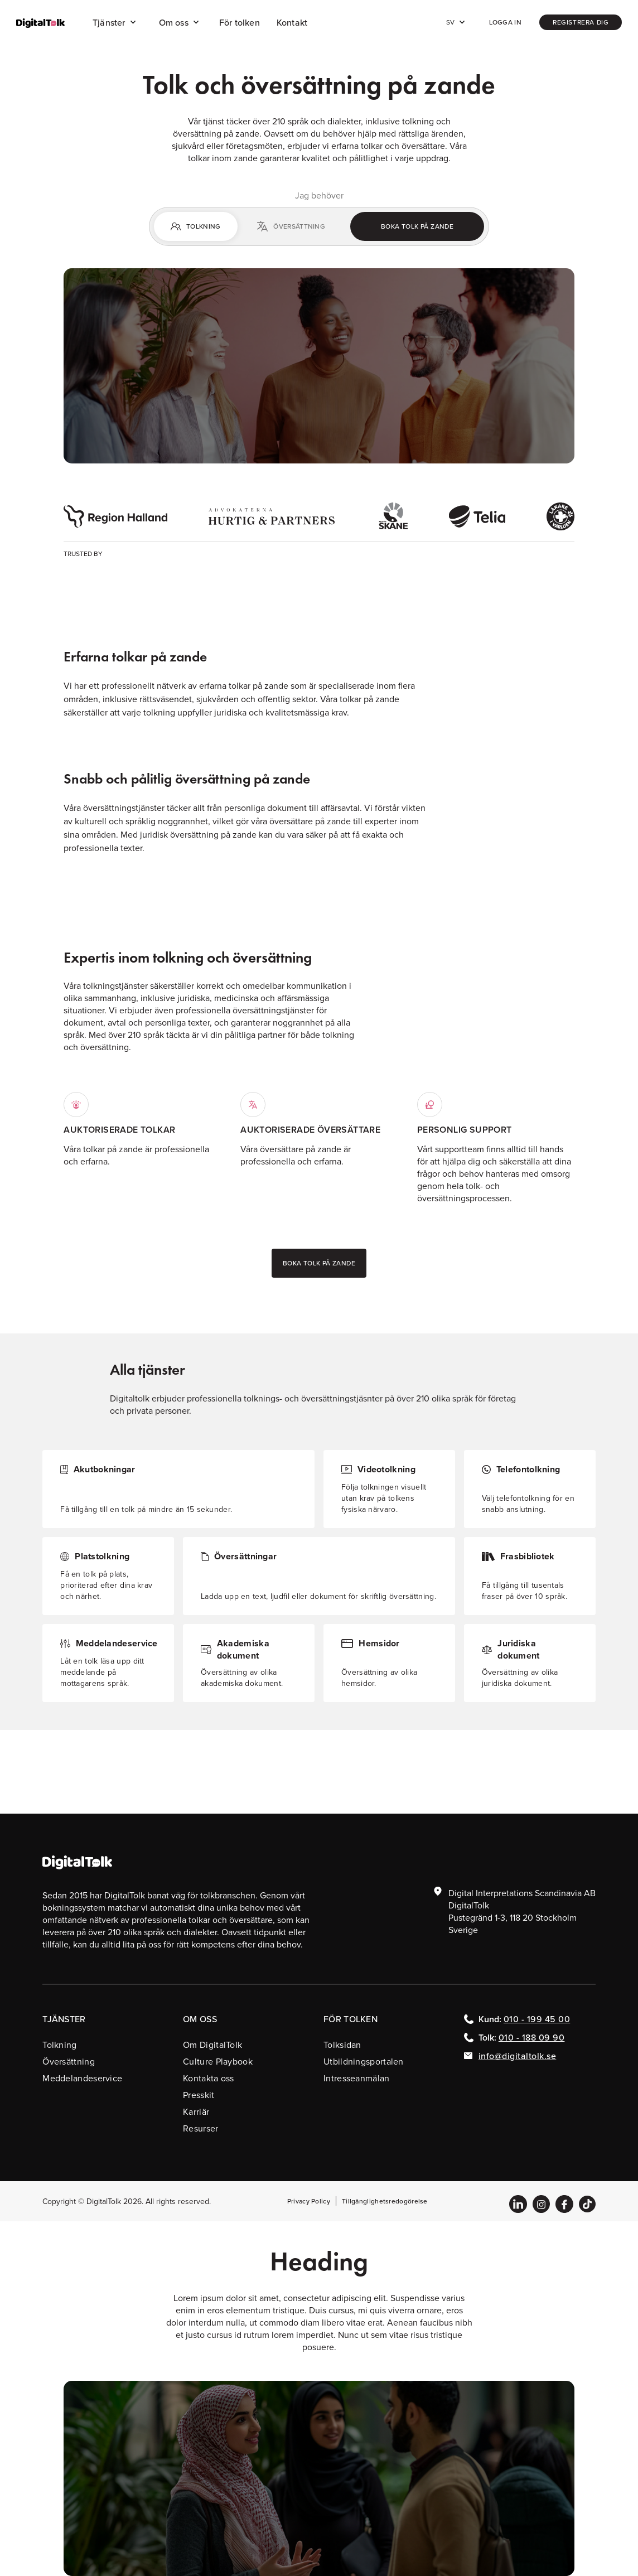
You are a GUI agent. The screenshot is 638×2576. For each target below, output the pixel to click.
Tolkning (59, 2044)
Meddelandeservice (82, 2078)
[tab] (196, 226)
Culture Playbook (218, 2061)
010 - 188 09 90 (532, 2037)
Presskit (198, 2094)
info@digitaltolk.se (517, 2056)
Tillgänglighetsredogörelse (385, 2201)
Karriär (196, 2111)
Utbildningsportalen (363, 2061)
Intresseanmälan (356, 2078)
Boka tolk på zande (417, 226)
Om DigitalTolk (212, 2044)
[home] (40, 22)
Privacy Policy (308, 2201)
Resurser (200, 2128)
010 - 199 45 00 (537, 2019)
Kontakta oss (208, 2078)
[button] (114, 22)
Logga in (505, 22)
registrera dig (580, 22)
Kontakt (292, 22)
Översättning (68, 2061)
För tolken (239, 22)
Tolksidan (342, 2044)
